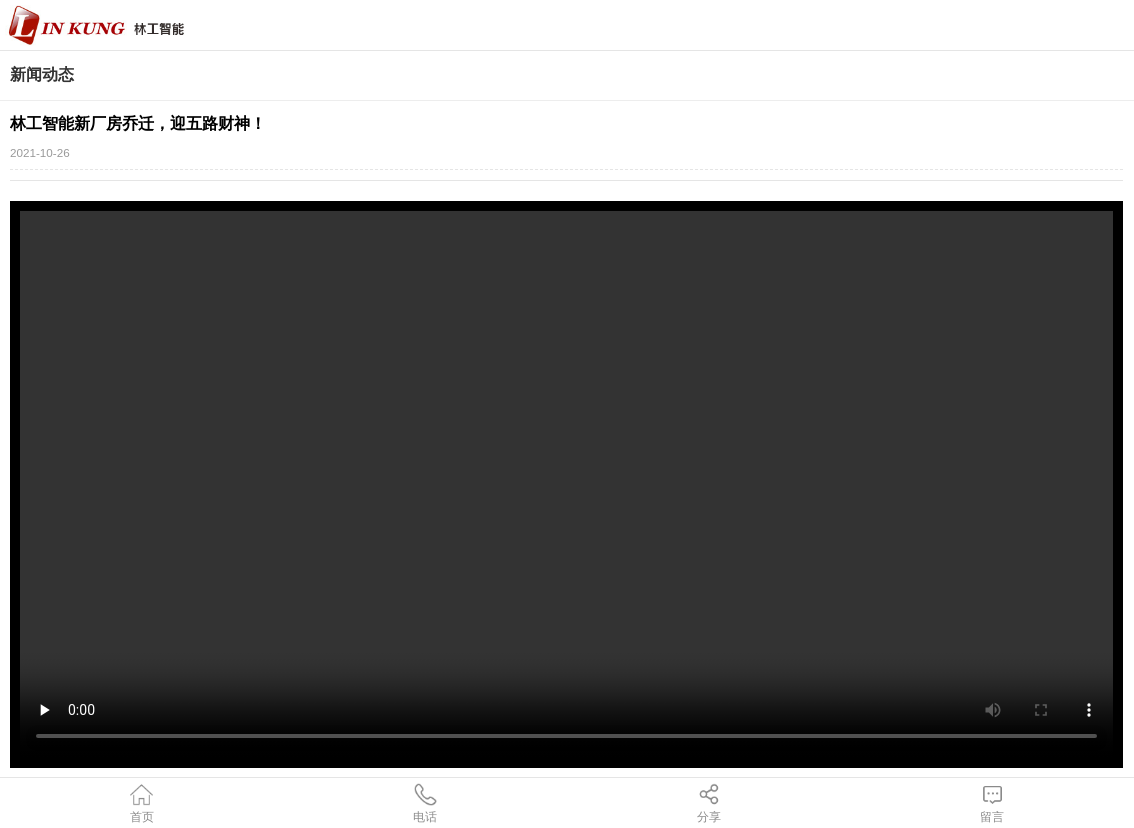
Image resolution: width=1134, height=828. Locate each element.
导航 (1109, 25)
